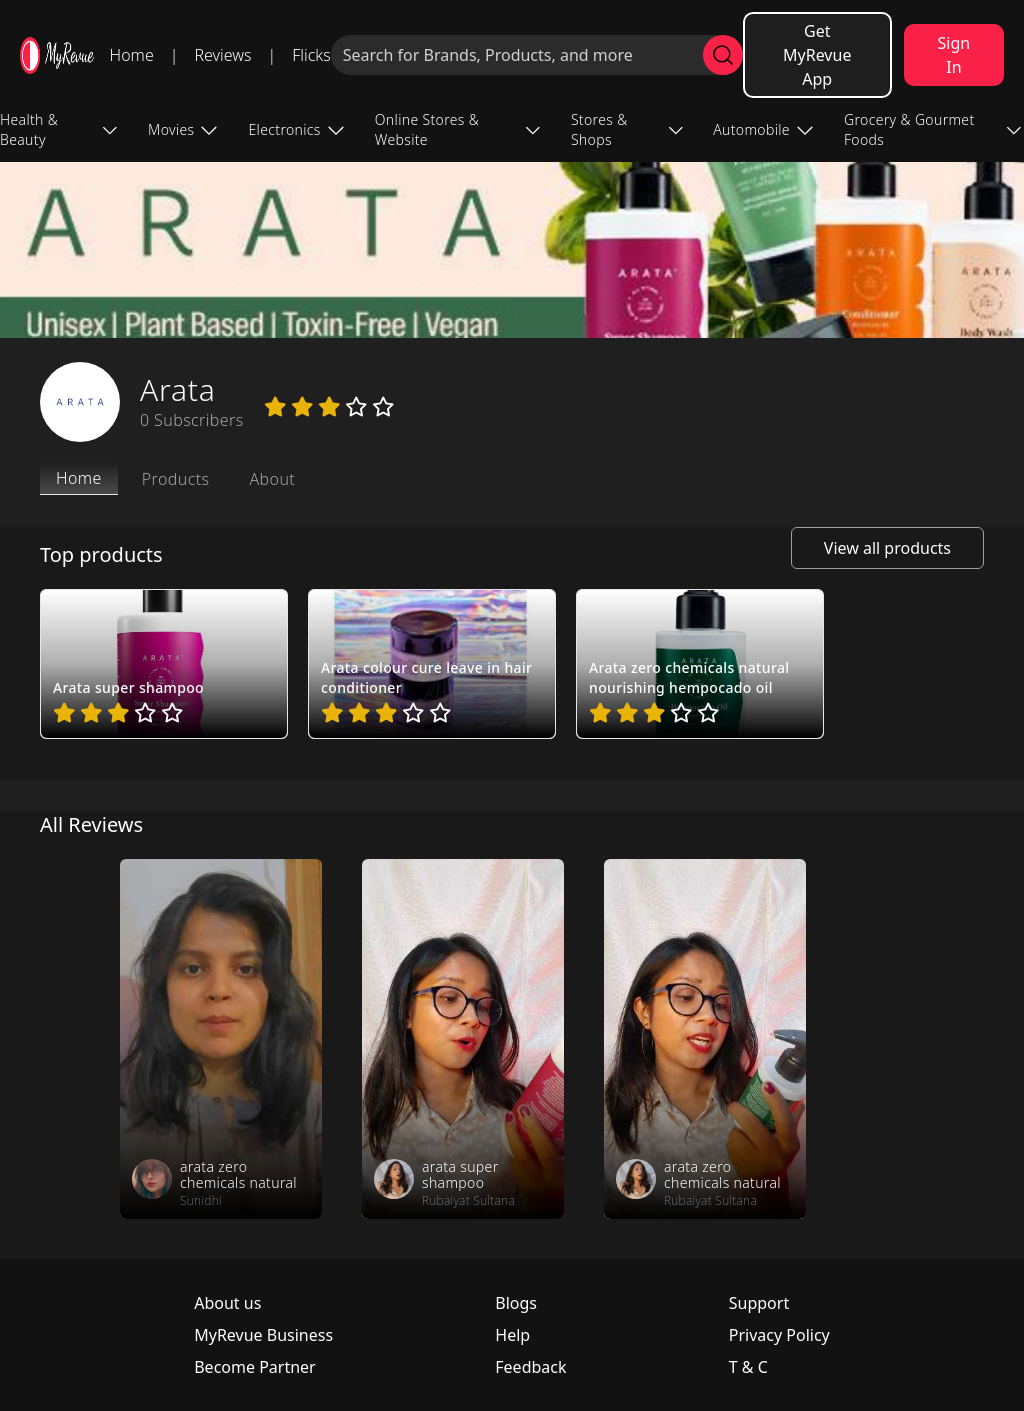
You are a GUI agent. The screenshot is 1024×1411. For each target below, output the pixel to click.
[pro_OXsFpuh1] (432, 664)
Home (132, 55)
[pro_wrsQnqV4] (700, 664)
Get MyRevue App (817, 55)
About (272, 479)
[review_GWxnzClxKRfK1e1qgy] (463, 1039)
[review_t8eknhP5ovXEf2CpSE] (705, 1039)
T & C (748, 1367)
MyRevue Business (263, 1335)
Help (512, 1335)
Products (176, 479)
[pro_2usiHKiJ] (164, 664)
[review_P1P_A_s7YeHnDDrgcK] (221, 1039)
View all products (887, 548)
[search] (723, 55)
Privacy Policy (779, 1335)
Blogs (516, 1303)
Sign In (954, 55)
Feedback (530, 1367)
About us (227, 1303)
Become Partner (255, 1367)
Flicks (311, 55)
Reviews (222, 55)
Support (759, 1303)
